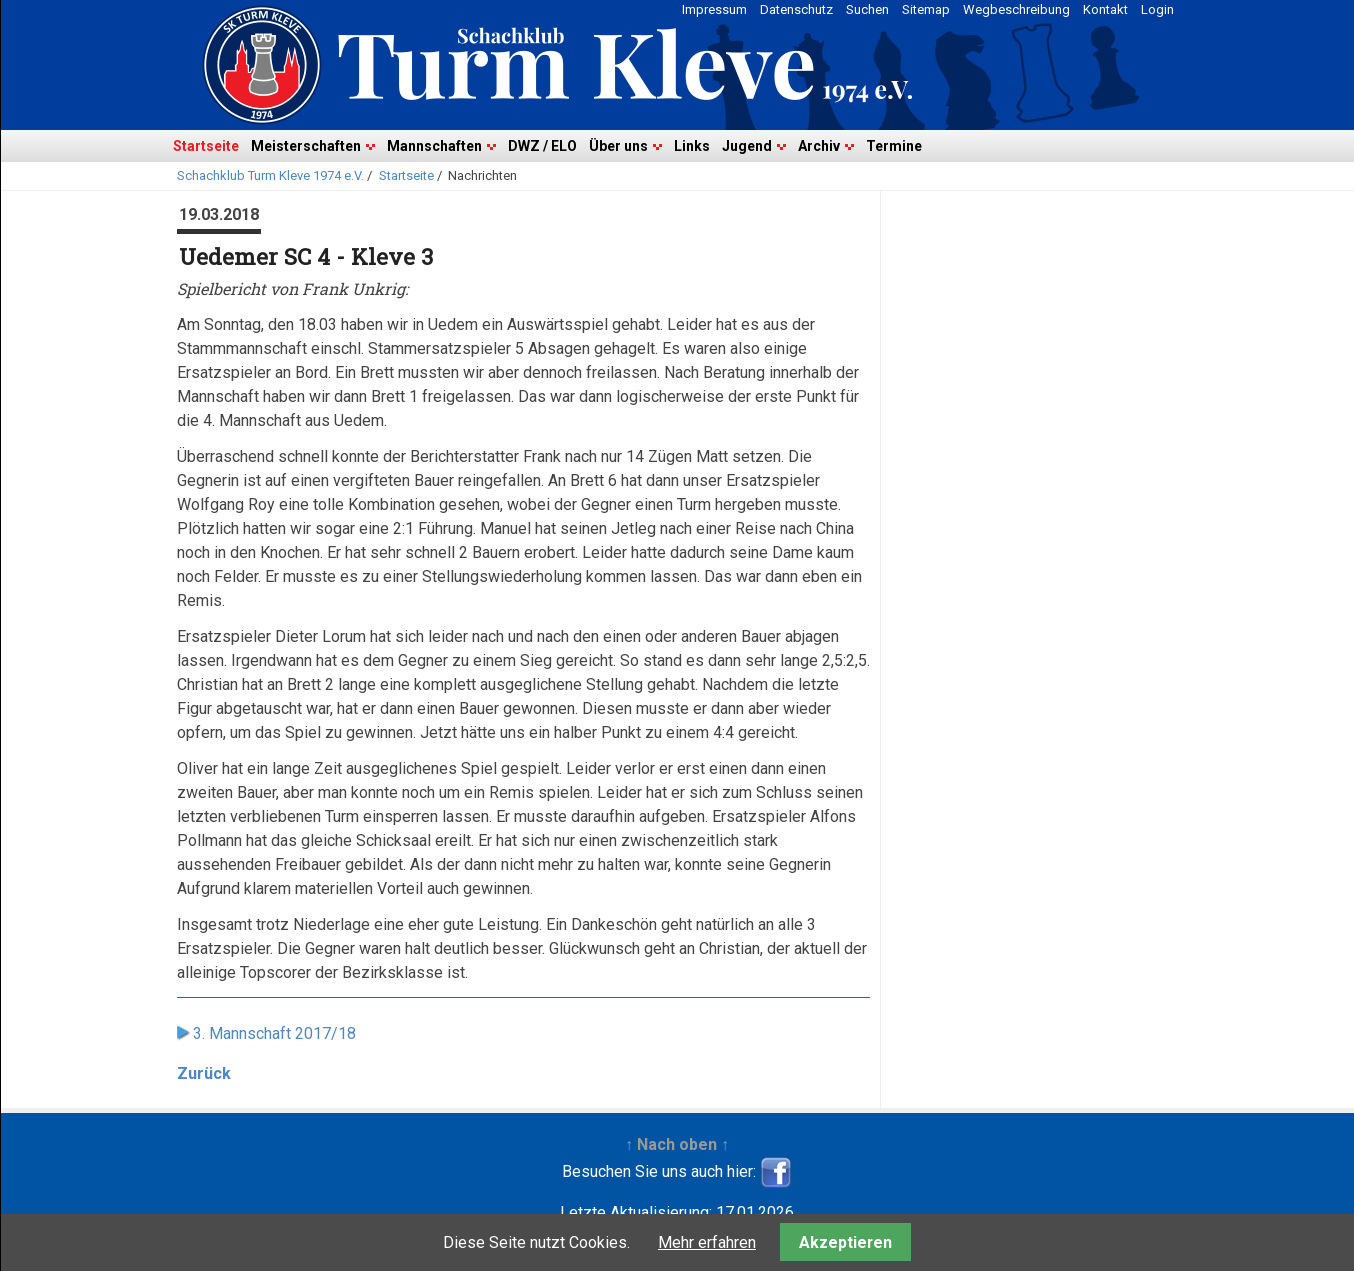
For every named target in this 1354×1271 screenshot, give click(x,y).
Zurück (204, 1073)
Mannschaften (434, 146)
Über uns (618, 146)
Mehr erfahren (707, 1242)
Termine (894, 146)
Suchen (867, 9)
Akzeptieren (845, 1242)
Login (1157, 9)
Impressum (714, 9)
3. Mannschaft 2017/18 (274, 1033)
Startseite (206, 146)
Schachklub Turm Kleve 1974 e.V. (270, 175)
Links (692, 146)
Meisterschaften (306, 146)
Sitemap (926, 9)
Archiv (819, 146)
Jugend (747, 146)
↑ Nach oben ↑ (677, 1144)
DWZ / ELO (542, 146)
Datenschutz (796, 9)
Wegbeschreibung (1016, 9)
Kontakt (1105, 9)
